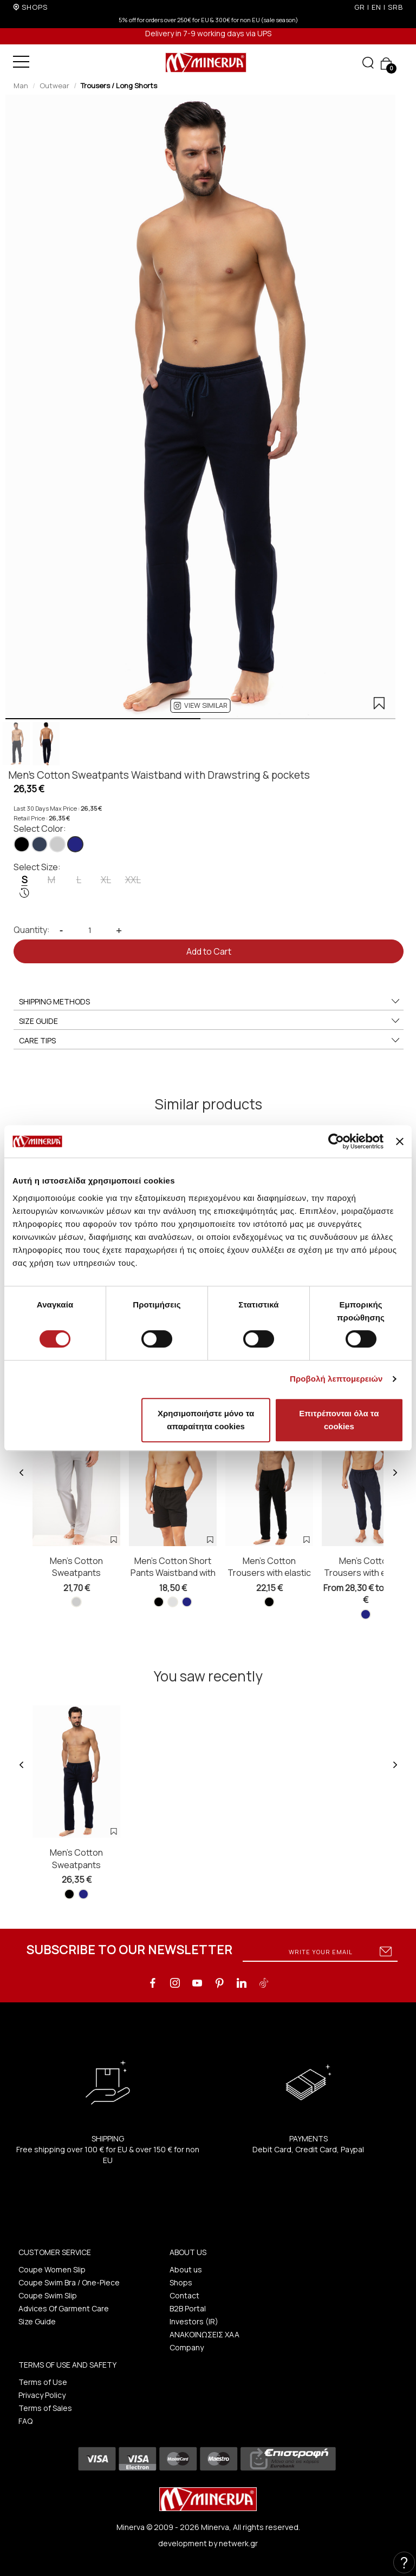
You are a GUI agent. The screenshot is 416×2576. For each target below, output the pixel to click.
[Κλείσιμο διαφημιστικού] (400, 1141)
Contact (184, 2295)
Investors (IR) (194, 2321)
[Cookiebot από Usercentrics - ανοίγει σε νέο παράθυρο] (336, 1141)
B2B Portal (188, 2308)
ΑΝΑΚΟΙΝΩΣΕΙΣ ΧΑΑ (204, 2334)
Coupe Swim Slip (47, 2295)
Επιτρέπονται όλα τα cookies (339, 1420)
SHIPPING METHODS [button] (210, 1001)
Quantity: (32, 930)
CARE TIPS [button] (210, 1040)
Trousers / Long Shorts (119, 85)
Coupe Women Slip (52, 2269)
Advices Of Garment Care (63, 2308)
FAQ (25, 2421)
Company (187, 2347)
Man (21, 85)
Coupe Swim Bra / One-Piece (69, 2282)
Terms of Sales (45, 2408)
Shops (181, 2282)
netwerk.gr (238, 2543)
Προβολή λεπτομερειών (336, 1378)
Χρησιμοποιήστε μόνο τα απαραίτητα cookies (206, 1420)
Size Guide (37, 2321)
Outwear (54, 85)
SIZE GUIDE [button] (210, 1021)
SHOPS (35, 7)
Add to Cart (208, 951)
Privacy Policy (42, 2395)
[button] (201, 706)
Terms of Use (42, 2382)
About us (186, 2269)
